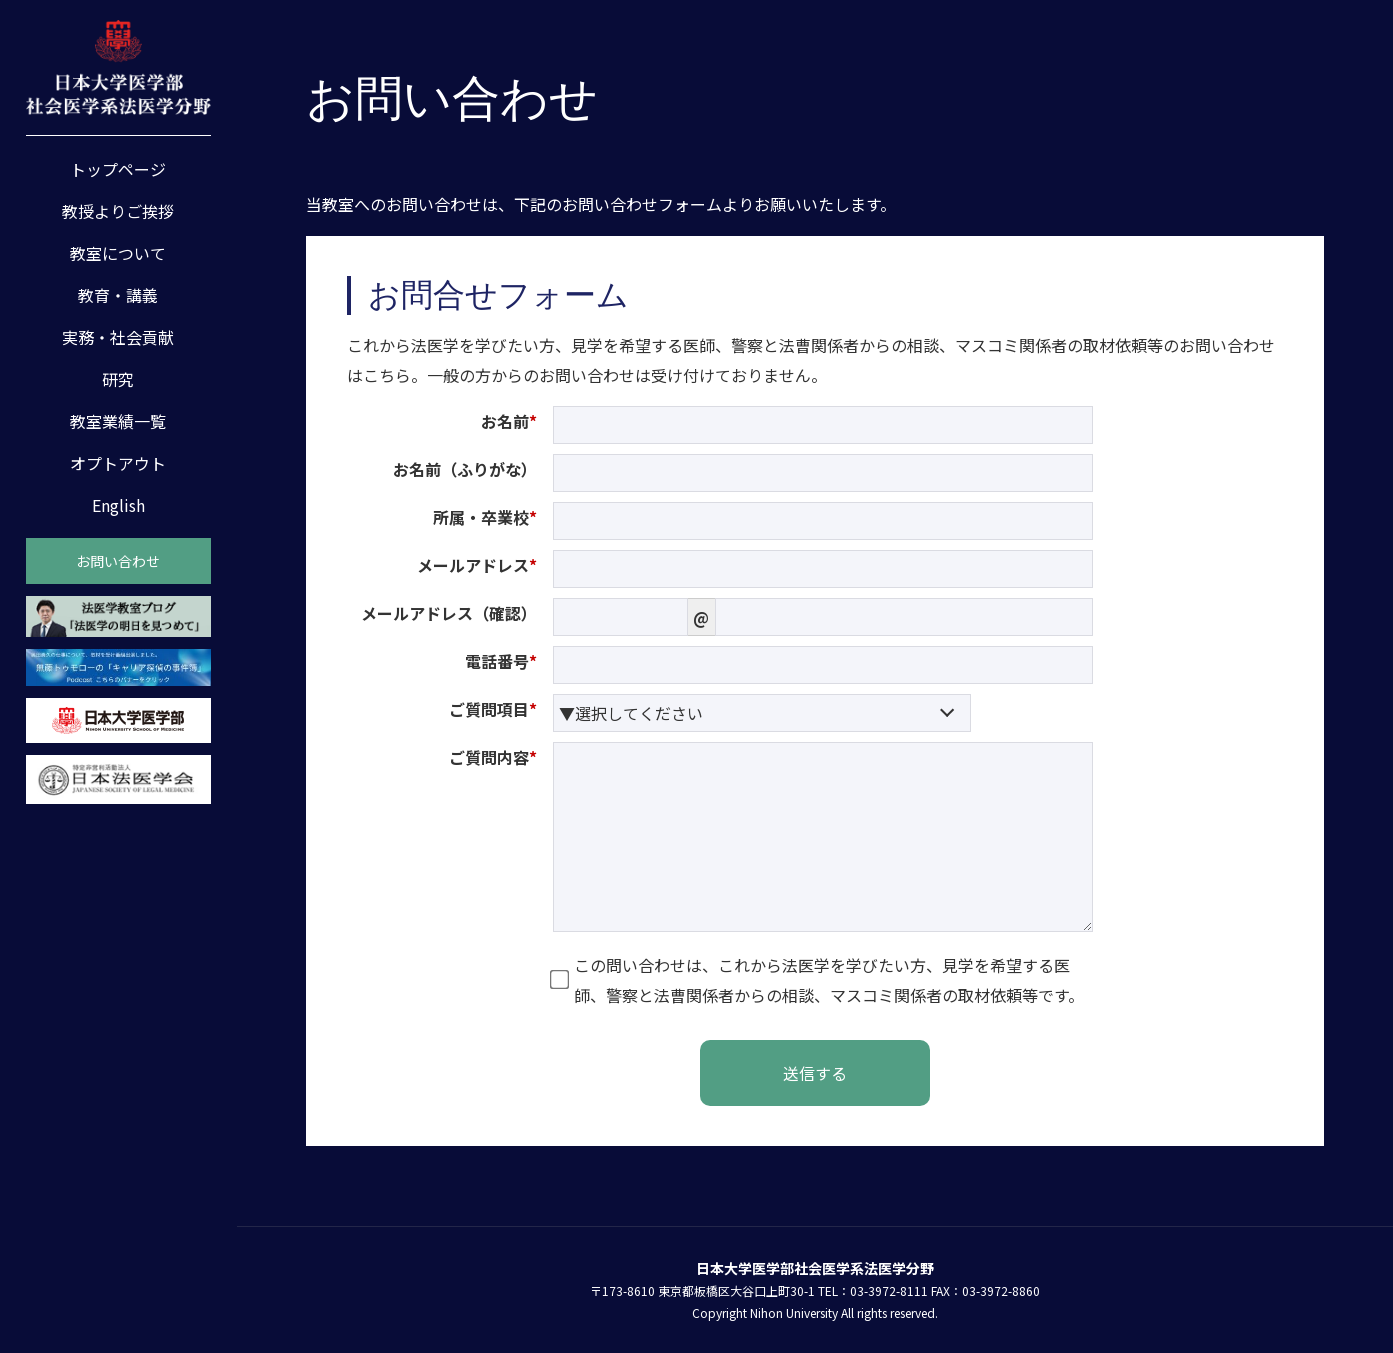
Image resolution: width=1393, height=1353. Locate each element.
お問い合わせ (118, 561)
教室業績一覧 (118, 421)
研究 (118, 379)
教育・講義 (118, 295)
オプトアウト (118, 463)
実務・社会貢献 (118, 337)
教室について (118, 253)
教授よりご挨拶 (118, 211)
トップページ (118, 169)
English (118, 505)
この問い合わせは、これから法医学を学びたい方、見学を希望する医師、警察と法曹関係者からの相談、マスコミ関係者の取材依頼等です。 (818, 980)
